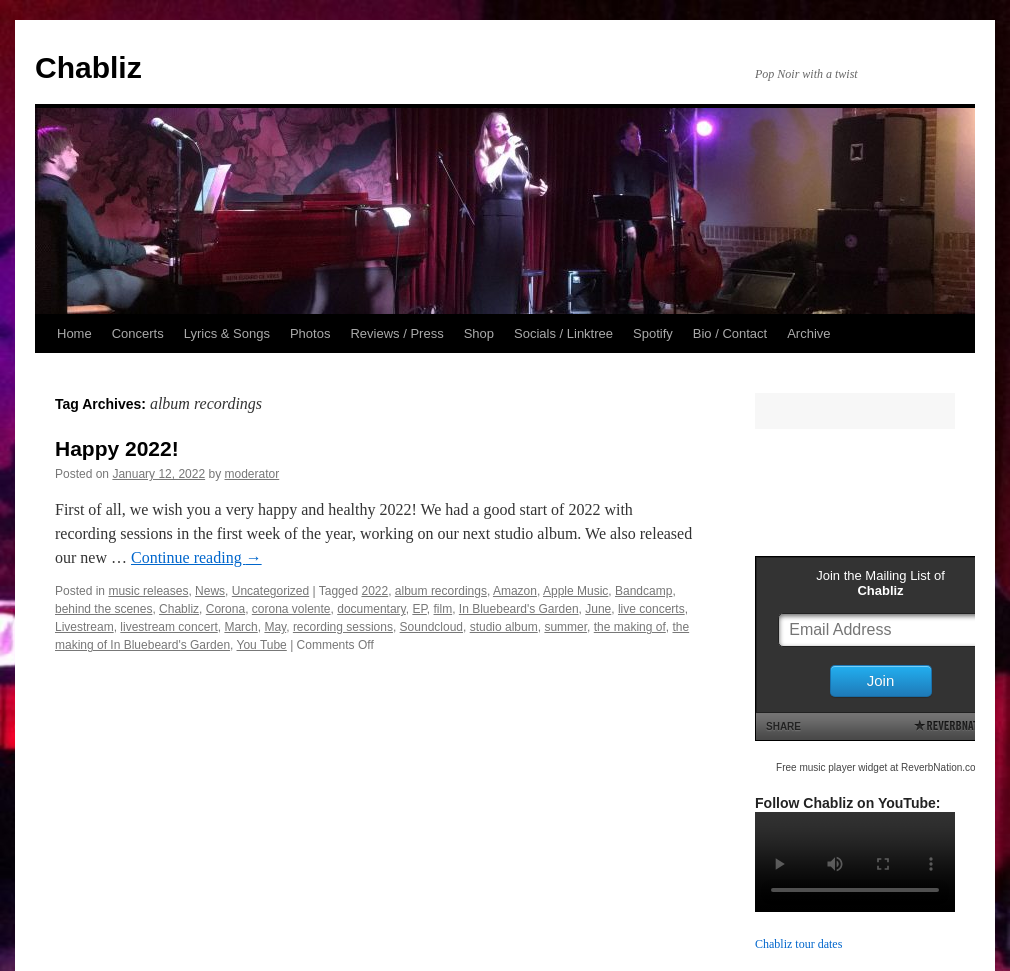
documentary (371, 609)
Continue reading (196, 557)
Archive (808, 333)
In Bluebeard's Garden (519, 609)
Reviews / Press (396, 333)
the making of (630, 627)
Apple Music (575, 591)
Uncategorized (270, 591)
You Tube (262, 645)
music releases (148, 591)
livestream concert (168, 627)
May (275, 627)
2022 (374, 591)
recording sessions (343, 627)
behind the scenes (103, 609)
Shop (479, 333)
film (443, 609)
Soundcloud (431, 627)
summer (565, 627)
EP (419, 609)
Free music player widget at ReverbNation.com (880, 767)
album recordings (441, 591)
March (240, 627)
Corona (225, 609)
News (210, 591)
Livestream (84, 627)
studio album (504, 627)
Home (74, 333)
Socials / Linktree (563, 333)
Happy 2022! (117, 448)
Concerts (138, 333)
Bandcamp (643, 591)
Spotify (653, 333)
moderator (252, 474)
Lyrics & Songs (227, 333)
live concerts (651, 609)
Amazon (515, 591)
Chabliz (88, 67)
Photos (310, 333)
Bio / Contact (730, 333)
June (598, 609)
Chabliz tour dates (798, 944)
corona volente (291, 609)
